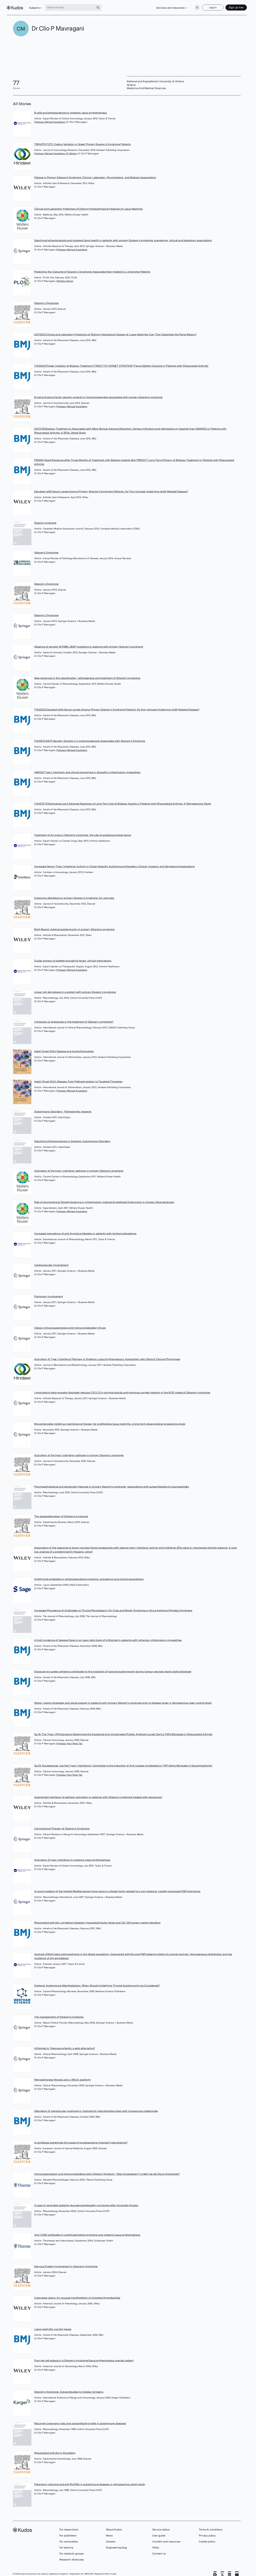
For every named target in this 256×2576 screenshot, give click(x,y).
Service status (160, 2523)
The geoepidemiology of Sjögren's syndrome (61, 1510)
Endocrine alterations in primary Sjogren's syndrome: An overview (74, 892)
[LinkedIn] (229, 2568)
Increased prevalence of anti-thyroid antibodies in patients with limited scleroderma (85, 1227)
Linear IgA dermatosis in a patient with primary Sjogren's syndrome (75, 986)
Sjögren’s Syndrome (46, 297)
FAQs (155, 2541)
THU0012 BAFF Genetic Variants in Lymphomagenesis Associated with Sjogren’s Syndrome (89, 735)
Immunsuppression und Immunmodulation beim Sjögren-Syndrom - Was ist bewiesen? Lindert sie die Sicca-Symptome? (107, 2168)
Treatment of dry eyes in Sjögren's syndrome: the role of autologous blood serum (82, 829)
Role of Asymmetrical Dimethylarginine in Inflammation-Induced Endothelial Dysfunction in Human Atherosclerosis (104, 1196)
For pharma (66, 2541)
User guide (158, 2529)
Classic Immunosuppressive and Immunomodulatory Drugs (70, 1322)
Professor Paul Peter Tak (69, 1737)
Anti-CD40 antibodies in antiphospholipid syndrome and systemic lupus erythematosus (87, 2229)
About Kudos (114, 2523)
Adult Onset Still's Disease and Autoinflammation (64, 1045)
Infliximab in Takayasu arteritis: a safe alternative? (64, 2042)
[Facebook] (215, 2568)
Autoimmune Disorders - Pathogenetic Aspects (62, 1105)
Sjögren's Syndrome (46, 546)
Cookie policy (207, 2535)
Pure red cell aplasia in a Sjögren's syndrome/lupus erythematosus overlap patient (84, 2354)
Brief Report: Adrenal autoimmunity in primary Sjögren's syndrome (74, 923)
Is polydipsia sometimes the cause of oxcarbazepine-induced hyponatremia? (81, 2136)
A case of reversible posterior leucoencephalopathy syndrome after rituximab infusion (86, 2199)
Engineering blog (116, 2541)
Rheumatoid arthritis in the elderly (55, 2447)
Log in (206, 4)
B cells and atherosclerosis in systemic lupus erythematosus (70, 106)
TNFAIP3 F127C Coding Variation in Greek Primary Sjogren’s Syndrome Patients (82, 138)
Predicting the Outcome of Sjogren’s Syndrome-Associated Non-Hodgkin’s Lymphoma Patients (92, 265)
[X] (222, 2568)
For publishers (68, 2529)
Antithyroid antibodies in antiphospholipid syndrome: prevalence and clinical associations (89, 1573)
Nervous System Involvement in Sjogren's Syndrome (66, 2260)
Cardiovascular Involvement (51, 1259)
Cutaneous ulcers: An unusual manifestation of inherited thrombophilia (77, 2291)
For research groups (71, 2547)
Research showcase (71, 2553)
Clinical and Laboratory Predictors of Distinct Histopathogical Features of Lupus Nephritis (88, 203)
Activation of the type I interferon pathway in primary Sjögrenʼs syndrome (78, 1165)
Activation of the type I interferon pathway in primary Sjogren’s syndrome (79, 1449)
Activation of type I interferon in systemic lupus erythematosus (72, 1854)
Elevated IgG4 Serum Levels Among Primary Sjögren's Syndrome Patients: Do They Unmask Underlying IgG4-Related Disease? (111, 485)
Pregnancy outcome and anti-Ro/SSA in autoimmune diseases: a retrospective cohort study (89, 2478)
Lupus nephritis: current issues (52, 2323)
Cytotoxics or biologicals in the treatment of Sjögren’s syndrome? (74, 1015)
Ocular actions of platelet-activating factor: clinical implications (72, 954)
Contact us (159, 2547)
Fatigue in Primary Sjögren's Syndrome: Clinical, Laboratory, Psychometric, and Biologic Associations (95, 171)
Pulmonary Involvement (48, 1290)
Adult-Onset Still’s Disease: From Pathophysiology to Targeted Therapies (78, 1075)
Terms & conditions (210, 2523)
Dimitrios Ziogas (64, 275)
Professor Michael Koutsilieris (49, 116)
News (109, 2529)
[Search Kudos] (76, 5)
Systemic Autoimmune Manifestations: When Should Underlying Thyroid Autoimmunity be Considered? (97, 1979)
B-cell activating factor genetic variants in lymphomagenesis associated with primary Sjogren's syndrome (98, 391)
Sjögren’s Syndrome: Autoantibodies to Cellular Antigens (68, 2386)
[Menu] (191, 5)
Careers (111, 2535)
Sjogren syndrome (45, 517)
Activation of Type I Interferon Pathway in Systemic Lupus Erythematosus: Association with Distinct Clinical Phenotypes (107, 1353)
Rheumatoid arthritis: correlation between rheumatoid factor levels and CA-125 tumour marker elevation (97, 1916)
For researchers (68, 2523)
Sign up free (230, 4)
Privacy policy (207, 2529)
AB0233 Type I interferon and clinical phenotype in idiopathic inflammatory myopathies (87, 766)
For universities (68, 2535)
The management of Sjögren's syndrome (59, 2011)
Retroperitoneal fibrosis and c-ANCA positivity (62, 2073)
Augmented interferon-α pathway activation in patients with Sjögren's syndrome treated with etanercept (98, 1791)
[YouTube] (237, 2568)
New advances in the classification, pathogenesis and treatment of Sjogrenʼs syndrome (87, 672)
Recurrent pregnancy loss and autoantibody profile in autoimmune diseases (80, 2417)
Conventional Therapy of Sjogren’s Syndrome (62, 1822)
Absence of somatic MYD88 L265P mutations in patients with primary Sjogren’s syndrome (88, 640)
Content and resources (166, 2535)
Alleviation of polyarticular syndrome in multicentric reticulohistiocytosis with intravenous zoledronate (96, 2105)
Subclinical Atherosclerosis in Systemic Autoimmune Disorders (72, 1135)
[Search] (104, 5)
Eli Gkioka (71, 147)
